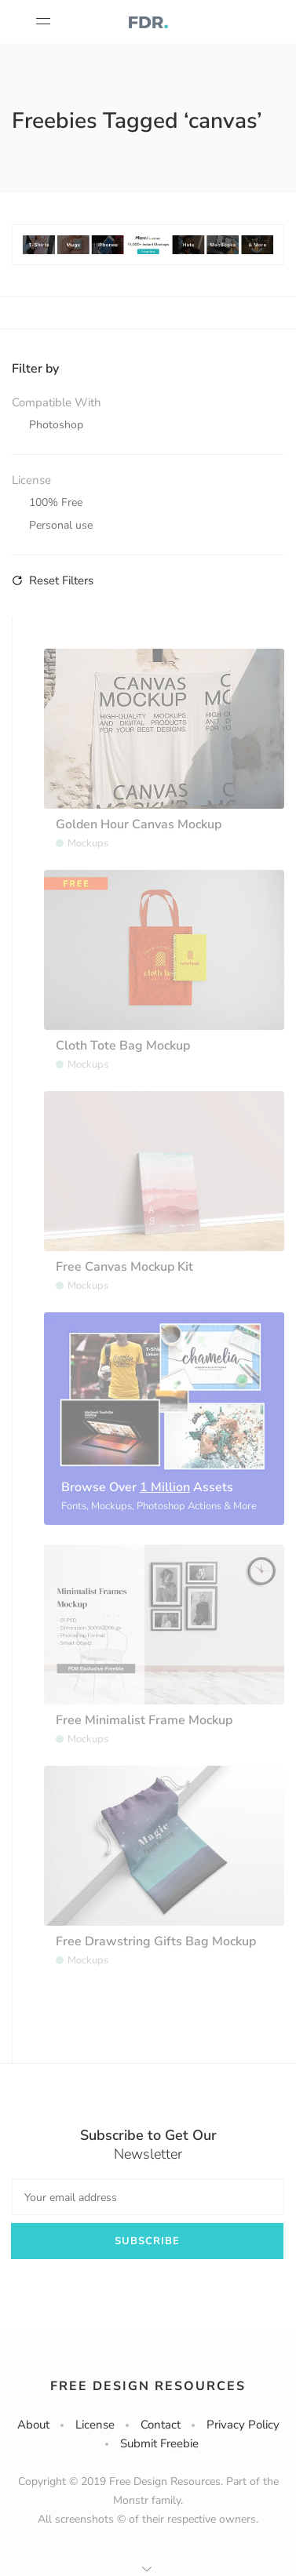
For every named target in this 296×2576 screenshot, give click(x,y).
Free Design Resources (148, 2386)
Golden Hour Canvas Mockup (138, 824)
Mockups (88, 843)
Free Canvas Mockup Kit (124, 1266)
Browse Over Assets (147, 1487)
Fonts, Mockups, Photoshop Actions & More (159, 1506)
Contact (161, 2424)
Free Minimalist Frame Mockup (144, 1720)
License (95, 2424)
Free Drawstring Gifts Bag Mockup (156, 1941)
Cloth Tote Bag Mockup (123, 1045)
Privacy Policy (243, 2424)
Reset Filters (52, 580)
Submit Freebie (159, 2443)
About (33, 2424)
